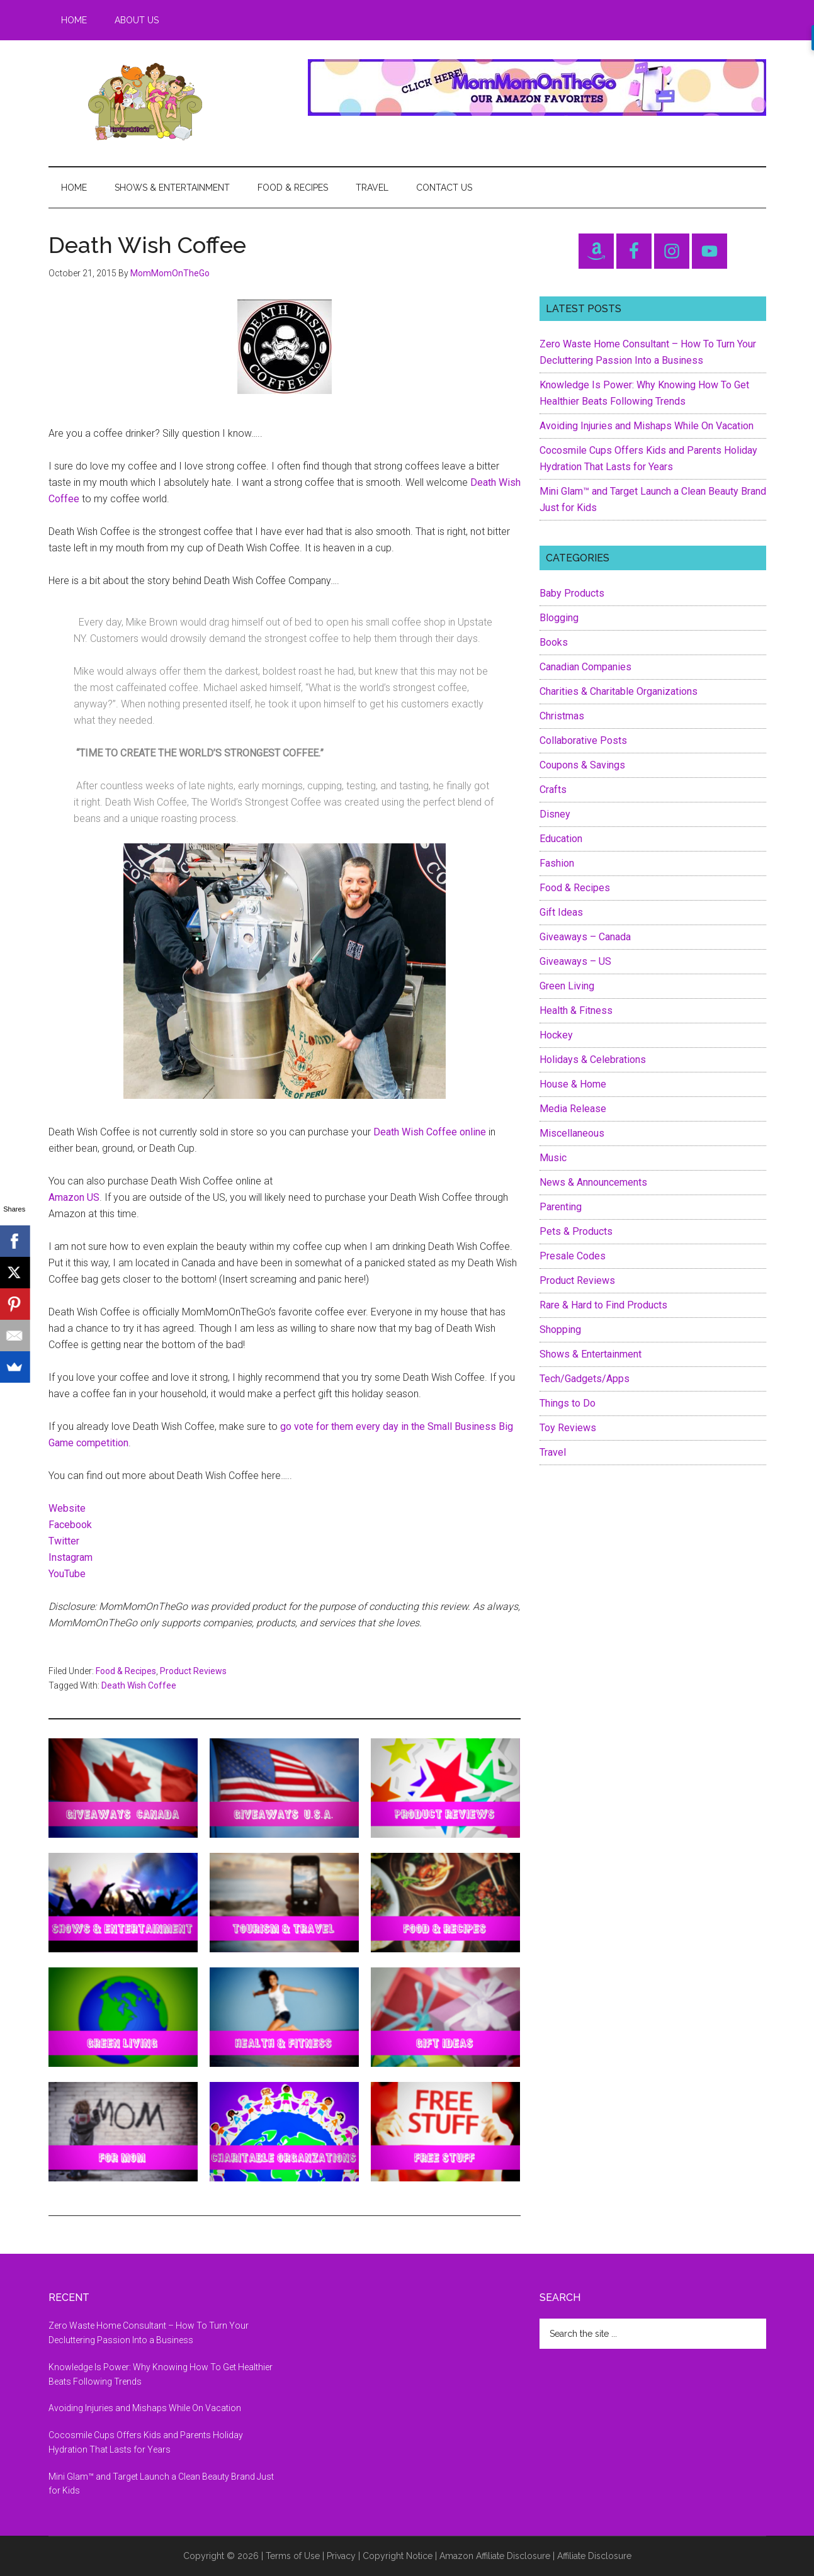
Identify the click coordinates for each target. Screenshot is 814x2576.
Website (67, 1508)
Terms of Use (293, 2556)
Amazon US (73, 1197)
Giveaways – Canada (585, 937)
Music (553, 1158)
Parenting (561, 1207)
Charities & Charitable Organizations (619, 691)
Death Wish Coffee (138, 1685)
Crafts (553, 790)
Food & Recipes (126, 1671)
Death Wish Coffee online (429, 1132)
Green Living (567, 986)
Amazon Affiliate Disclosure (494, 2556)
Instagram (70, 1557)
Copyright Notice (397, 2556)
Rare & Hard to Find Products (603, 1305)
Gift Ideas (561, 912)
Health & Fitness (576, 1010)
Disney (555, 814)
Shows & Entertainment (591, 1354)
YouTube (67, 1574)
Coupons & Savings (582, 765)
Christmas (562, 716)
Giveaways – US (575, 961)
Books (554, 642)
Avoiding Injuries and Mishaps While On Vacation (647, 426)
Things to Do (568, 1403)
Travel (553, 1452)
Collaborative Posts (583, 740)
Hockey (556, 1035)
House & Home (573, 1084)
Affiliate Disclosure (594, 2556)
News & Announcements (593, 1182)
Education (561, 839)
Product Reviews (193, 1671)
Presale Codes (573, 1256)
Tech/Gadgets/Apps (585, 1379)
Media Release (573, 1109)
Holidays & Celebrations (593, 1060)
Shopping (560, 1330)
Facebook (70, 1525)
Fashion (557, 863)
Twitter (63, 1541)
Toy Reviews (568, 1428)
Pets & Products (576, 1231)
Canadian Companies (585, 667)
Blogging (559, 618)
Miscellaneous (572, 1133)
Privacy (341, 2556)
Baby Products (572, 593)
